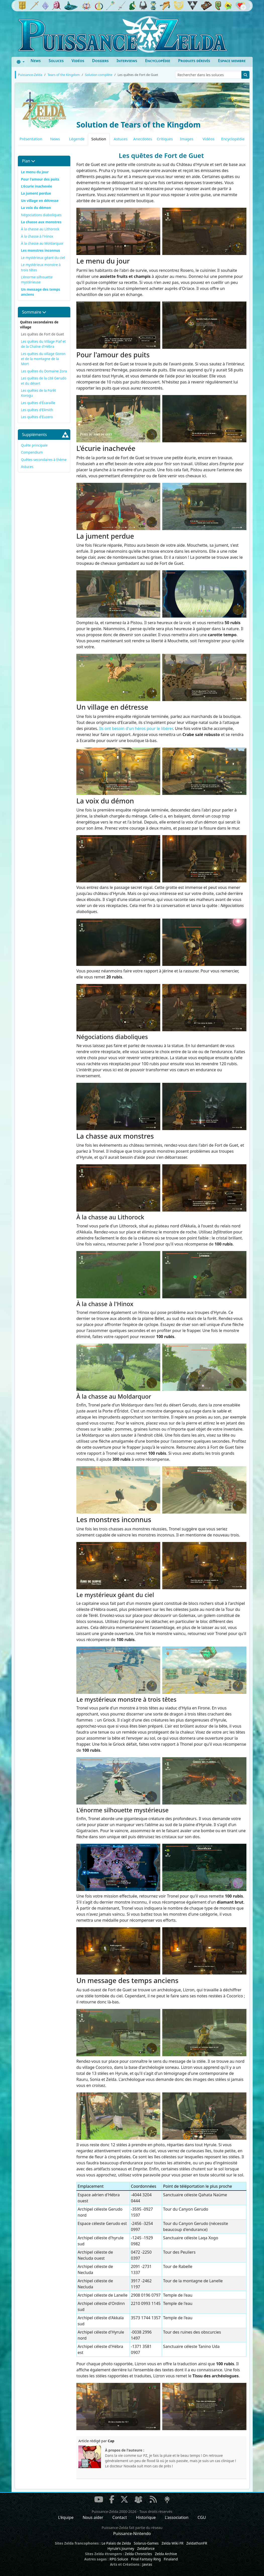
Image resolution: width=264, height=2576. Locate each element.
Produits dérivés (194, 60)
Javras (147, 2564)
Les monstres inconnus (40, 250)
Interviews (127, 60)
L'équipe (66, 2517)
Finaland (171, 2559)
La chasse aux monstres (41, 222)
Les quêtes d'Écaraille (38, 402)
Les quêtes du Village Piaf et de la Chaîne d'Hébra (43, 344)
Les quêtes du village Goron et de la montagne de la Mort (43, 358)
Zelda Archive (166, 2553)
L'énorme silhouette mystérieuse (37, 279)
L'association (176, 2517)
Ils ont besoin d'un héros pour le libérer (136, 728)
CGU (202, 2517)
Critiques (165, 138)
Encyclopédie (157, 60)
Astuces (121, 138)
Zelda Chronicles (138, 2553)
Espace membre (232, 60)
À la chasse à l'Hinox (37, 236)
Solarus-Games (146, 2543)
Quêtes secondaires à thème (44, 459)
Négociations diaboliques (41, 214)
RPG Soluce (119, 2559)
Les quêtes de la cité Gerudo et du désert (43, 380)
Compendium (32, 452)
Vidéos (78, 60)
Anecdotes (142, 138)
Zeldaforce (145, 2548)
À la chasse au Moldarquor (42, 243)
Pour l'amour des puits (40, 179)
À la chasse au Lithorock (40, 229)
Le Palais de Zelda (116, 2543)
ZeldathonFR (196, 2543)
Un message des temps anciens (40, 292)
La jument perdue (36, 193)
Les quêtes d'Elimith (37, 409)
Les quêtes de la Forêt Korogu (38, 393)
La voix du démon (36, 207)
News (35, 60)
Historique (146, 2517)
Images (186, 138)
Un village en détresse (40, 200)
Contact (119, 2517)
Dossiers (100, 60)
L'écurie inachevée (36, 186)
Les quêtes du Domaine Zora (44, 371)
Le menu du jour (35, 171)
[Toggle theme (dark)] (21, 62)
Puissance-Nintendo (132, 2533)
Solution (98, 138)
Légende (77, 138)
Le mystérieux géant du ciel (43, 257)
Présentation (31, 138)
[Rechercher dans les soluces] (208, 75)
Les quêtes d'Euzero (37, 416)
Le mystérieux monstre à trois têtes (41, 267)
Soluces (56, 60)
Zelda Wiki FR (172, 2543)
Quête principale (34, 445)
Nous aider (93, 2517)
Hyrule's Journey (121, 2548)
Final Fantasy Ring (146, 2559)
